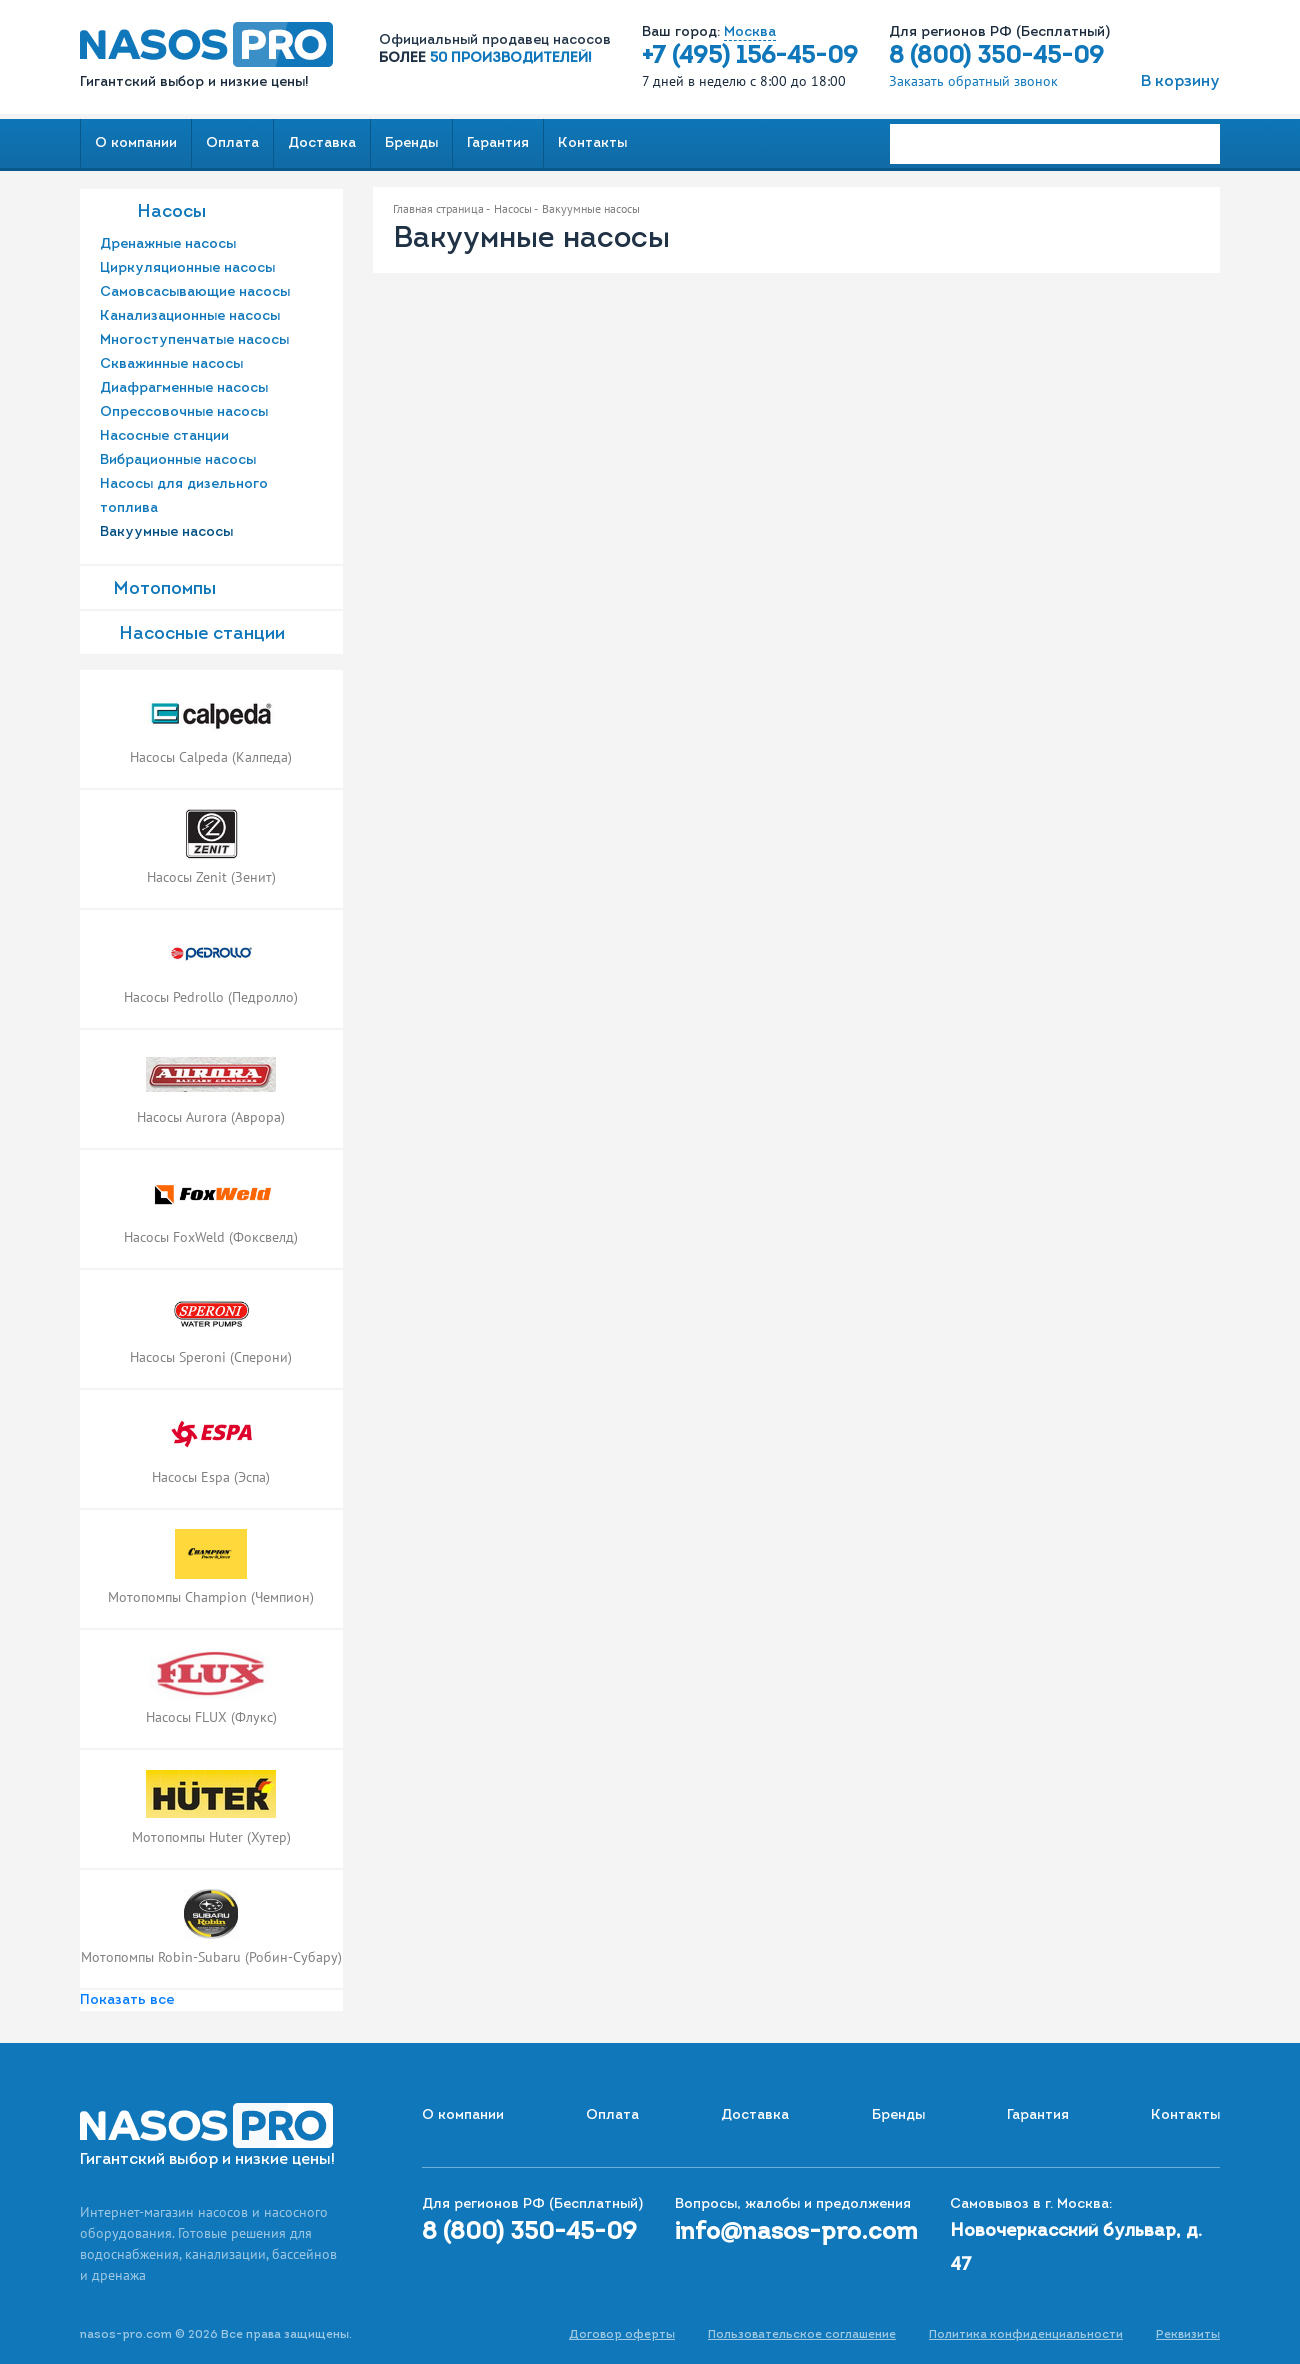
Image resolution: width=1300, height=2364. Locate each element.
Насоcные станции (202, 634)
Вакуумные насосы (166, 532)
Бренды (411, 143)
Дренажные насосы (168, 244)
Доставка (322, 143)
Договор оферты (622, 2335)
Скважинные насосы (171, 364)
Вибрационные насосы (178, 460)
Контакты (592, 143)
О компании (136, 143)
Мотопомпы (164, 589)
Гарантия (498, 143)
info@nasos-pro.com (796, 2233)
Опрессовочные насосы (184, 412)
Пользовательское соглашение (802, 2335)
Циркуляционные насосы (187, 268)
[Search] (1055, 144)
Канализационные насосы (190, 316)
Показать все (127, 2000)
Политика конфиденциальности (1026, 2335)
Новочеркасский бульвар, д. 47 (1076, 2248)
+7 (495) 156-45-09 (750, 57)
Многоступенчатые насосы (194, 340)
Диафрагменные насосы (184, 388)
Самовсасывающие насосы (195, 292)
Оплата (232, 143)
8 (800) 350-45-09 (996, 57)
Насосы (171, 212)
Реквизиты (1188, 2335)
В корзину (1180, 82)
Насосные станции (164, 436)
